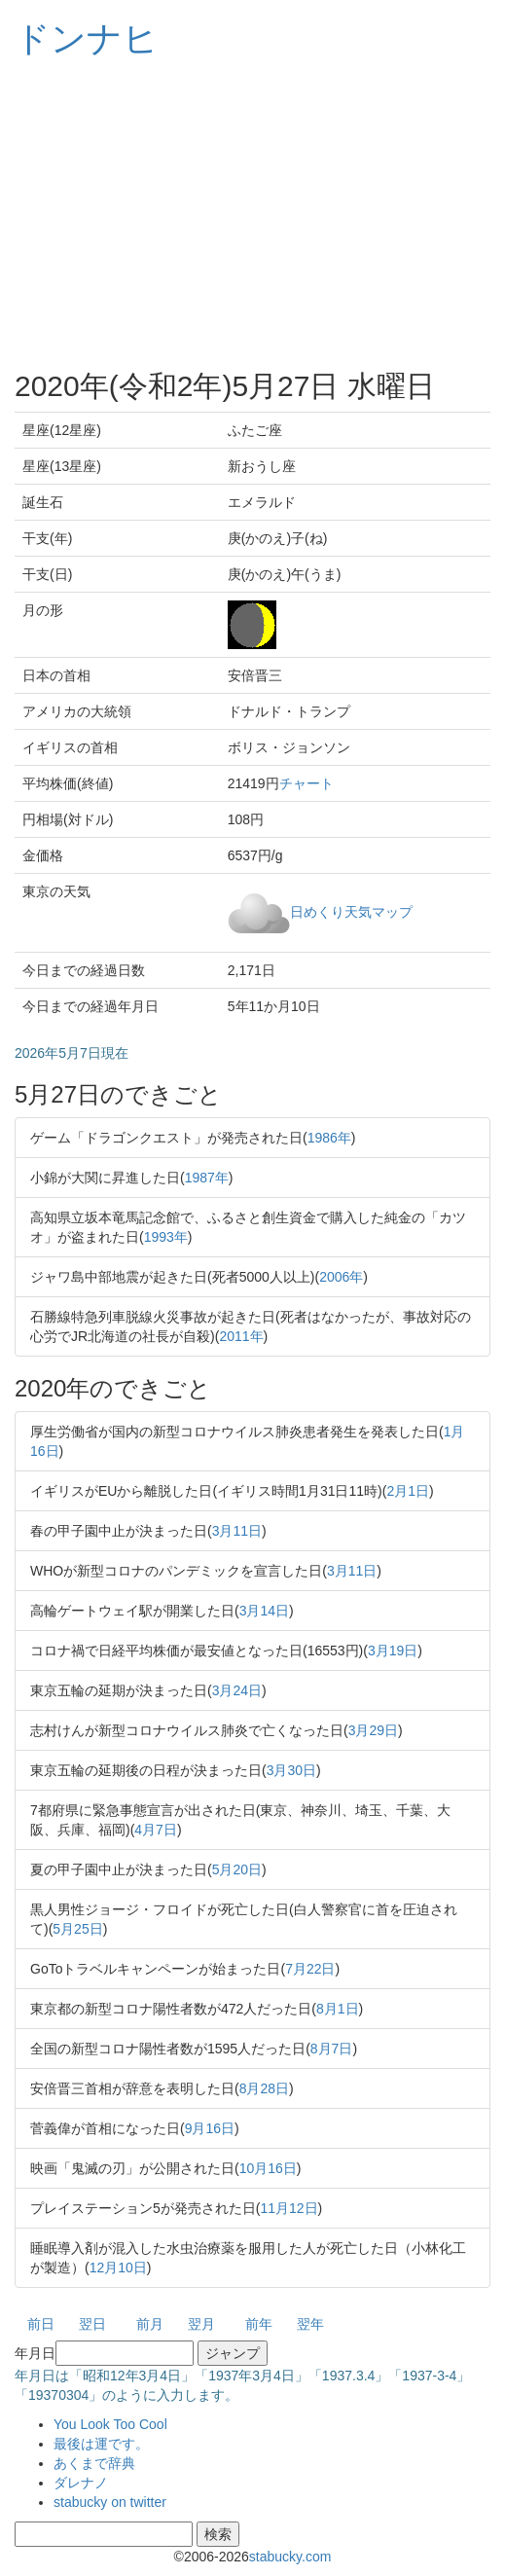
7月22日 (310, 1969)
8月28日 (264, 2088)
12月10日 (118, 2267)
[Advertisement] (252, 214)
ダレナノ (81, 2482)
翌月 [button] (201, 2324)
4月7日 (155, 1829)
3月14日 (264, 1610)
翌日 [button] (92, 2324)
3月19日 (392, 1650)
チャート (306, 783)
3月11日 (237, 1531)
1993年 (166, 1237)
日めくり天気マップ (351, 911)
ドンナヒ (87, 38)
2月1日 (407, 1491)
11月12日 (288, 2208)
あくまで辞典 (94, 2463)
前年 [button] (258, 2324)
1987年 (207, 1177)
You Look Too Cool (110, 2424)
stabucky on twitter (110, 2502)
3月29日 (373, 1730)
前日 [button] (40, 2324)
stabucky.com (290, 2556)
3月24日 (237, 1690)
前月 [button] (149, 2324)
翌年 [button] (310, 2324)
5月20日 (237, 1869)
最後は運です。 (101, 2443)
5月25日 (77, 1929)
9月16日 (209, 2128)
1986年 (329, 1137)
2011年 (241, 1336)
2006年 (341, 1277)
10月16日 (268, 2168)
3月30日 (291, 1770)
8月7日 (331, 2048)
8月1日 (337, 2008)
